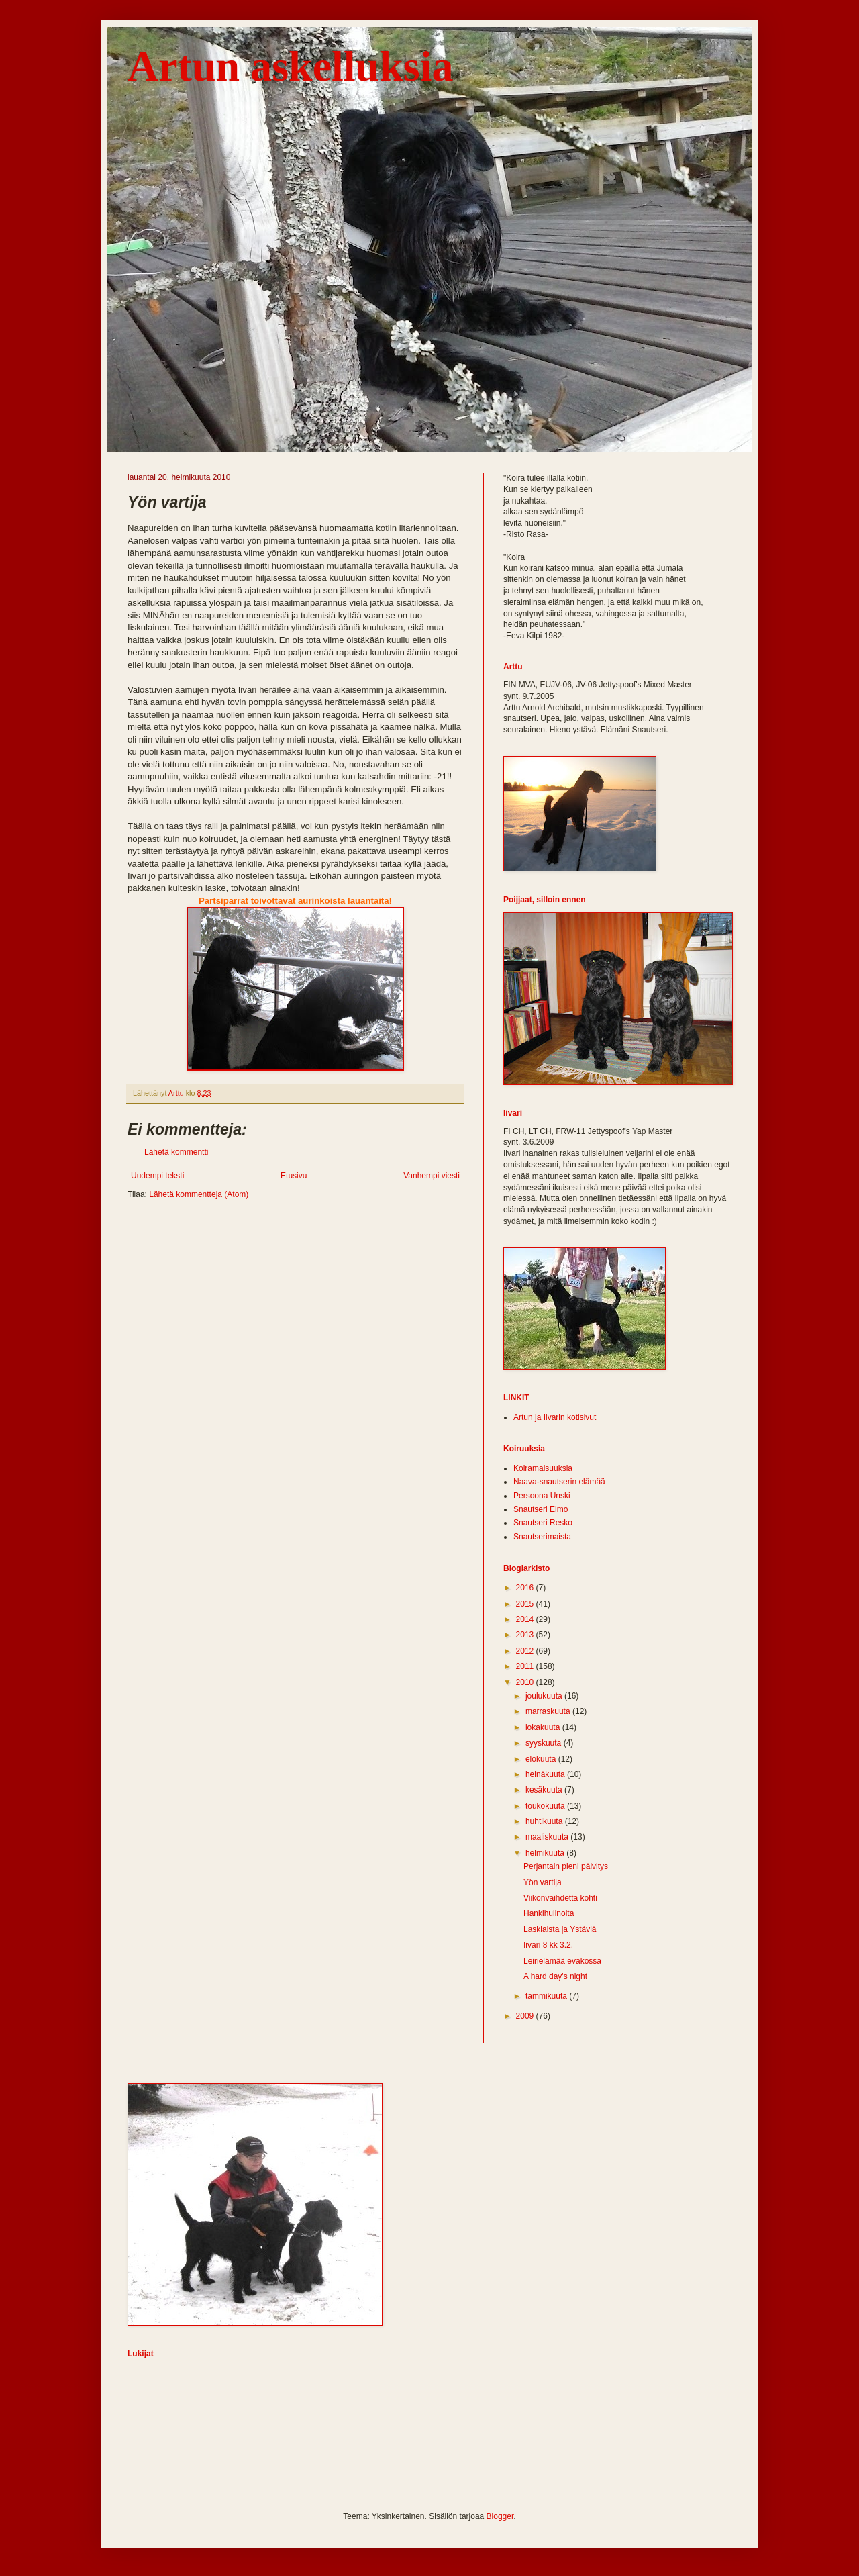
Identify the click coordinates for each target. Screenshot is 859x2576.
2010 (526, 1682)
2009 (526, 2016)
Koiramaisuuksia (542, 1468)
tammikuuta (547, 1996)
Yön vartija (542, 1882)
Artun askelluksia (290, 66)
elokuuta (541, 1759)
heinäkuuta (546, 1774)
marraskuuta (548, 1711)
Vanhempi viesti (431, 1175)
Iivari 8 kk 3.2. (548, 1945)
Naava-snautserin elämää (559, 1481)
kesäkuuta (544, 1790)
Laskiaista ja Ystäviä (560, 1929)
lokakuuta (543, 1727)
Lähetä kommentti (176, 1152)
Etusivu (294, 1175)
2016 (526, 1587)
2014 (526, 1619)
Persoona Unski (541, 1495)
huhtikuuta (545, 1821)
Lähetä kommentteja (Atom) (198, 1194)
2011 (526, 1666)
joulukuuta (544, 1696)
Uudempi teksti (157, 1175)
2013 (526, 1634)
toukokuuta (546, 1806)
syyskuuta (544, 1743)
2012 (526, 1651)
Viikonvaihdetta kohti (560, 1898)
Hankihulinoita (548, 1913)
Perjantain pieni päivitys (565, 1866)
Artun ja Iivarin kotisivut (554, 1417)
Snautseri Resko (542, 1522)
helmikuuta (545, 1853)
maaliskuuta (547, 1837)
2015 (526, 1604)
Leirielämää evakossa (562, 1961)
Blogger (500, 2516)
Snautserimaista (542, 1536)
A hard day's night (555, 1976)
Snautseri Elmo (540, 1509)
